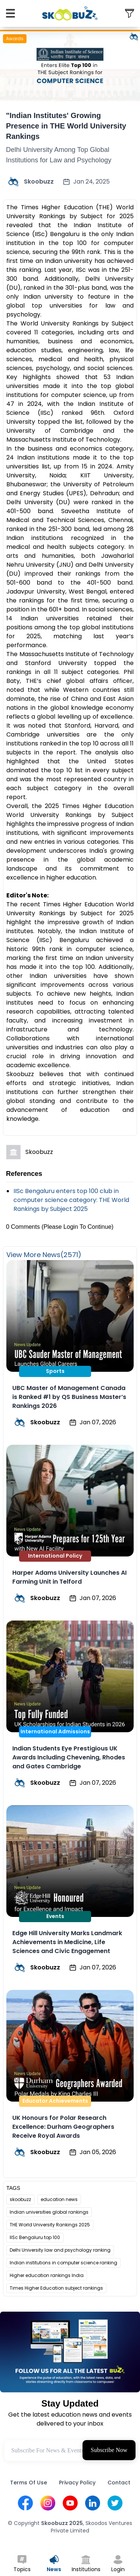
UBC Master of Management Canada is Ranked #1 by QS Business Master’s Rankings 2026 (69, 1397)
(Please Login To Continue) (77, 1227)
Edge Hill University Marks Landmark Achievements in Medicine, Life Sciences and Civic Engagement (67, 1942)
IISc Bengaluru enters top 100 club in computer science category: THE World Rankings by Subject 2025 (71, 1200)
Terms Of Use (28, 2482)
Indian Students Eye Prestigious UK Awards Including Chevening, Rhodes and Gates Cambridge (68, 1757)
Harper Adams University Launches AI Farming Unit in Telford (69, 1577)
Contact (119, 2482)
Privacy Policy (77, 2482)
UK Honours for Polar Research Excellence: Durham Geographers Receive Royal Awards (63, 2127)
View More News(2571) (43, 1254)
